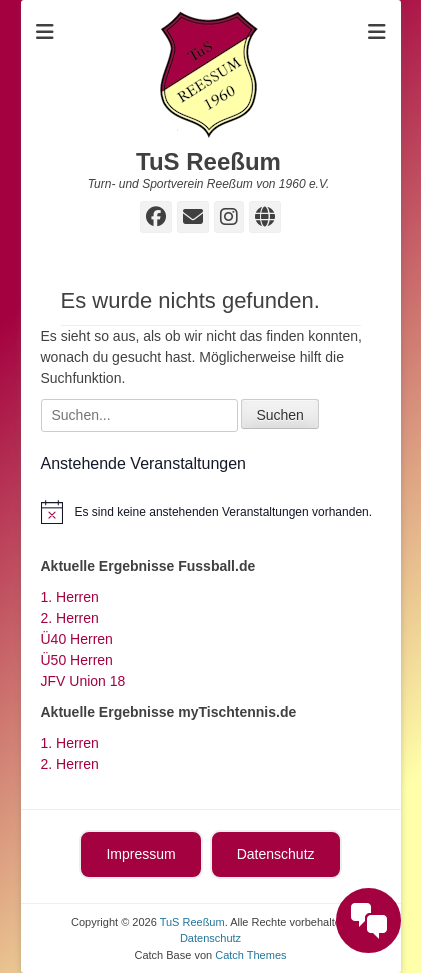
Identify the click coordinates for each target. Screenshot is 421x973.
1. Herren (70, 597)
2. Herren (70, 618)
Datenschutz (276, 854)
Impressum (140, 854)
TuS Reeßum (208, 161)
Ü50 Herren (77, 660)
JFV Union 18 (83, 681)
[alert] (211, 512)
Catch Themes (250, 955)
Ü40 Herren (77, 639)
